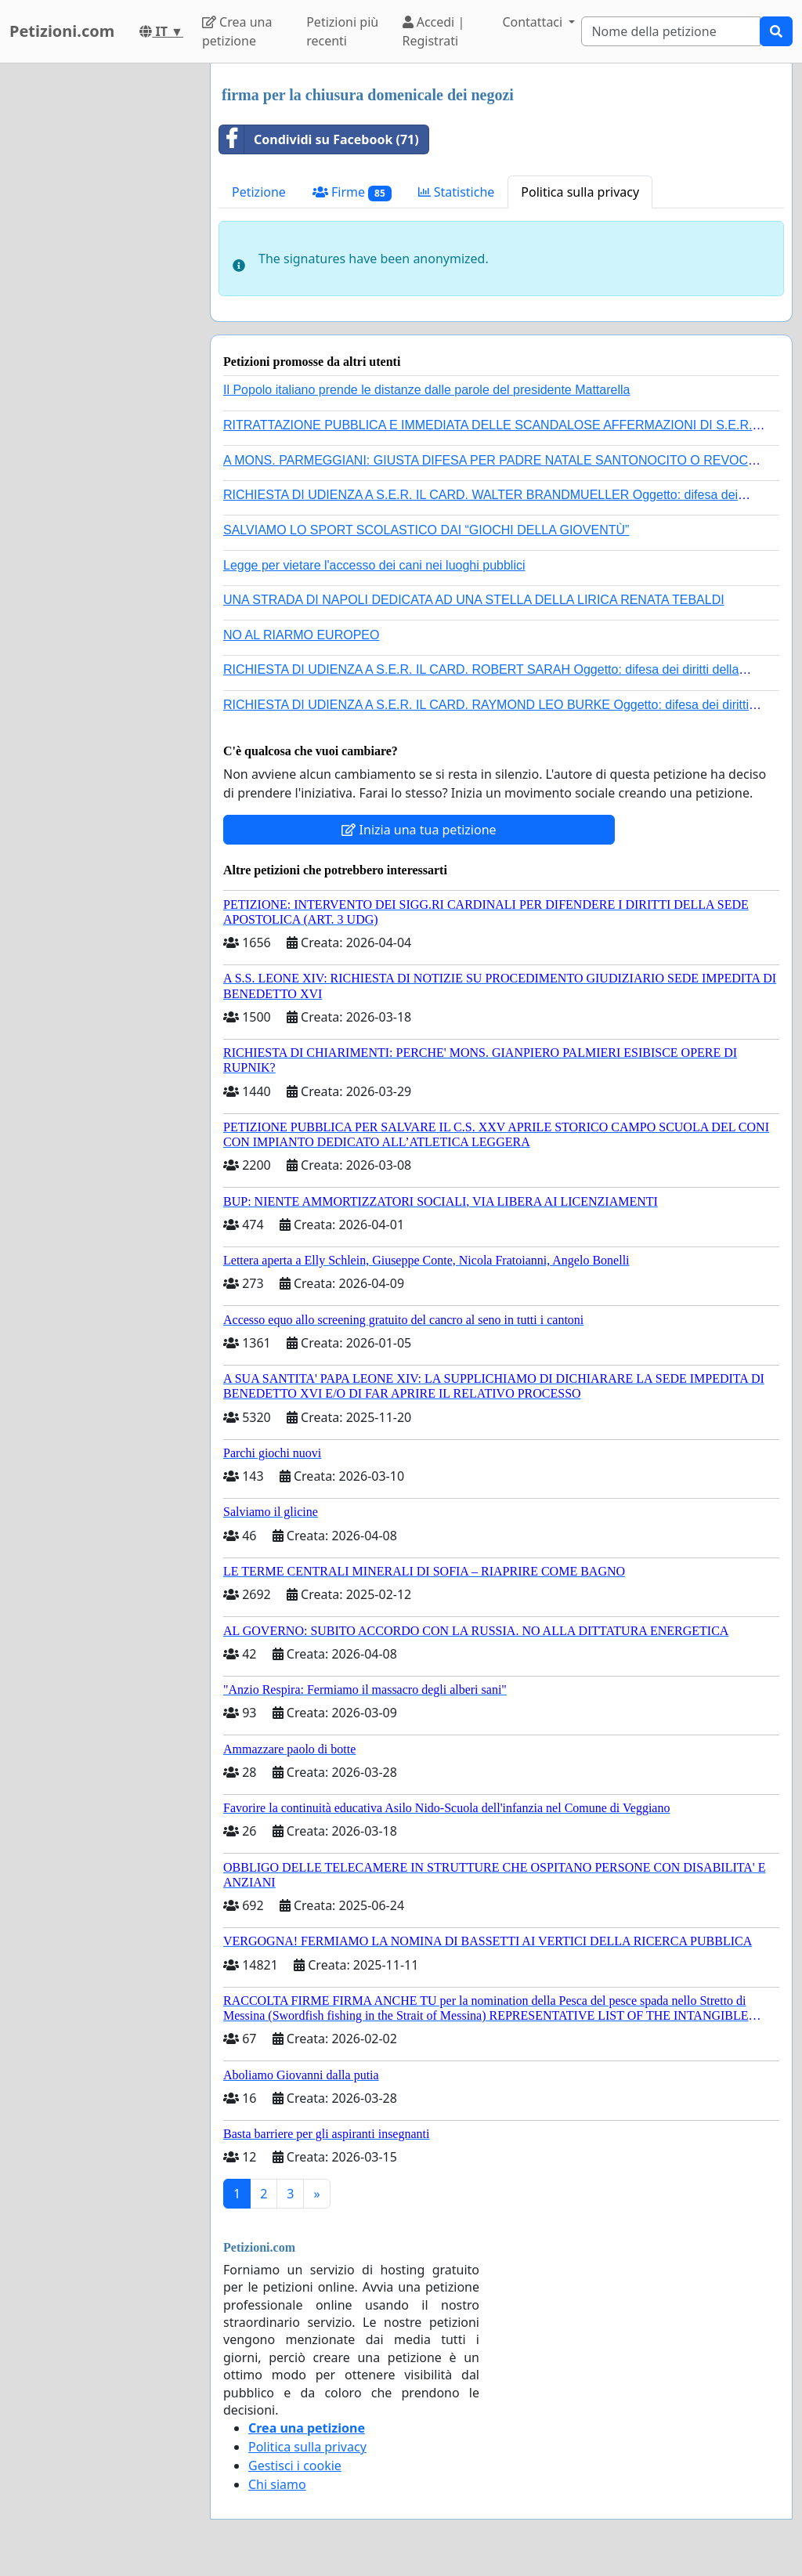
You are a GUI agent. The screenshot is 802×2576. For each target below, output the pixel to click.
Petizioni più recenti (342, 31)
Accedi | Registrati (434, 31)
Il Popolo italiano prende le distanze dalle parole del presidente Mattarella (426, 389)
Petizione (259, 192)
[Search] (670, 31)
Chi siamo (277, 2484)
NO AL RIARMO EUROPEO (301, 635)
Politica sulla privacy (580, 192)
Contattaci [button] (533, 22)
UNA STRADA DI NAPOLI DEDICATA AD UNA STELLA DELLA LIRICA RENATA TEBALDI (473, 599)
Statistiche (456, 192)
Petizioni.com (61, 31)
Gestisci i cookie (294, 2465)
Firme (352, 192)
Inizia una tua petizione (418, 829)
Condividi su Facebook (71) (319, 139)
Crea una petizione (237, 31)
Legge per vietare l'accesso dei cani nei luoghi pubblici (374, 565)
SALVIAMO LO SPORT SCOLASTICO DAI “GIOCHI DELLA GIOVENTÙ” (426, 530)
